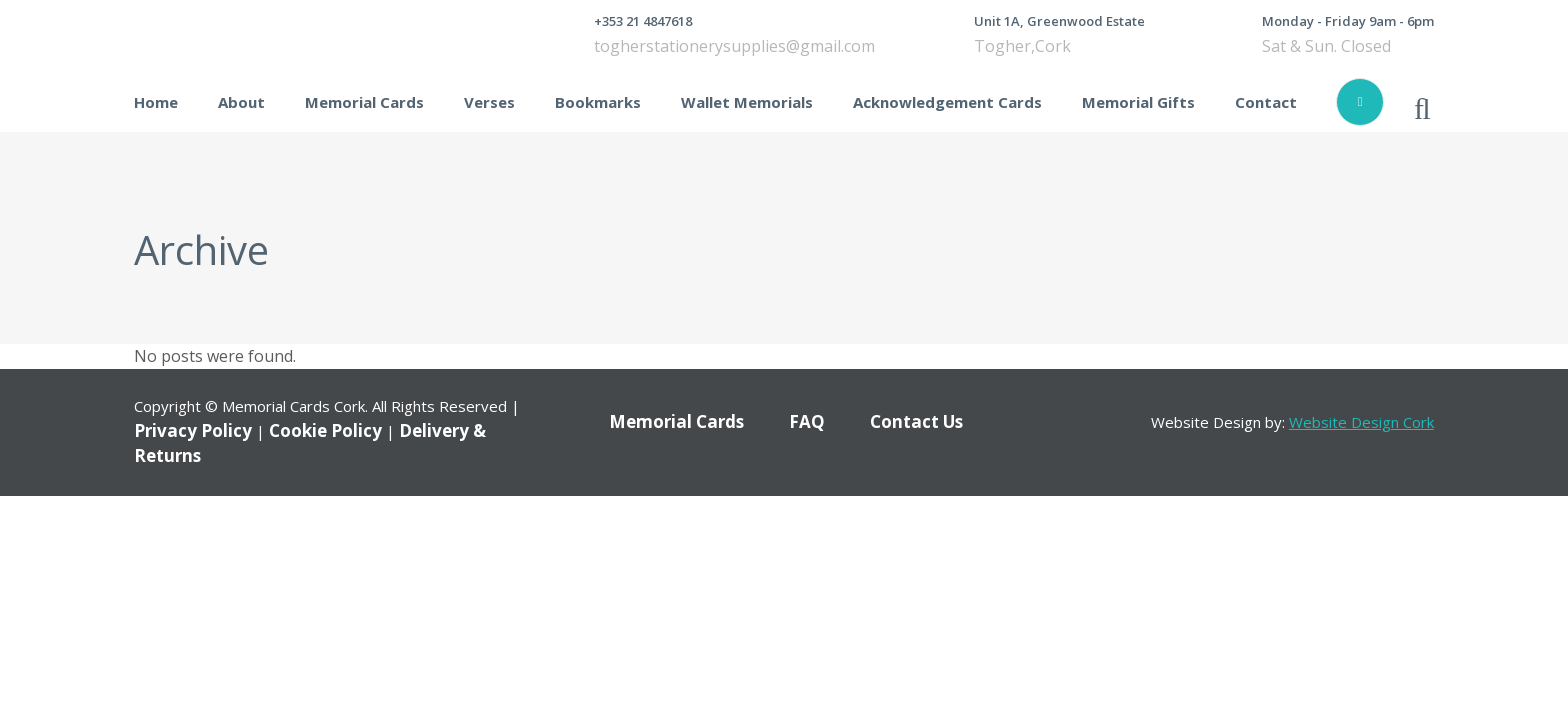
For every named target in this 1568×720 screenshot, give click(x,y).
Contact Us (916, 421)
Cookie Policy (325, 430)
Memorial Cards (676, 421)
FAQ (807, 421)
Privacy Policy (193, 430)
